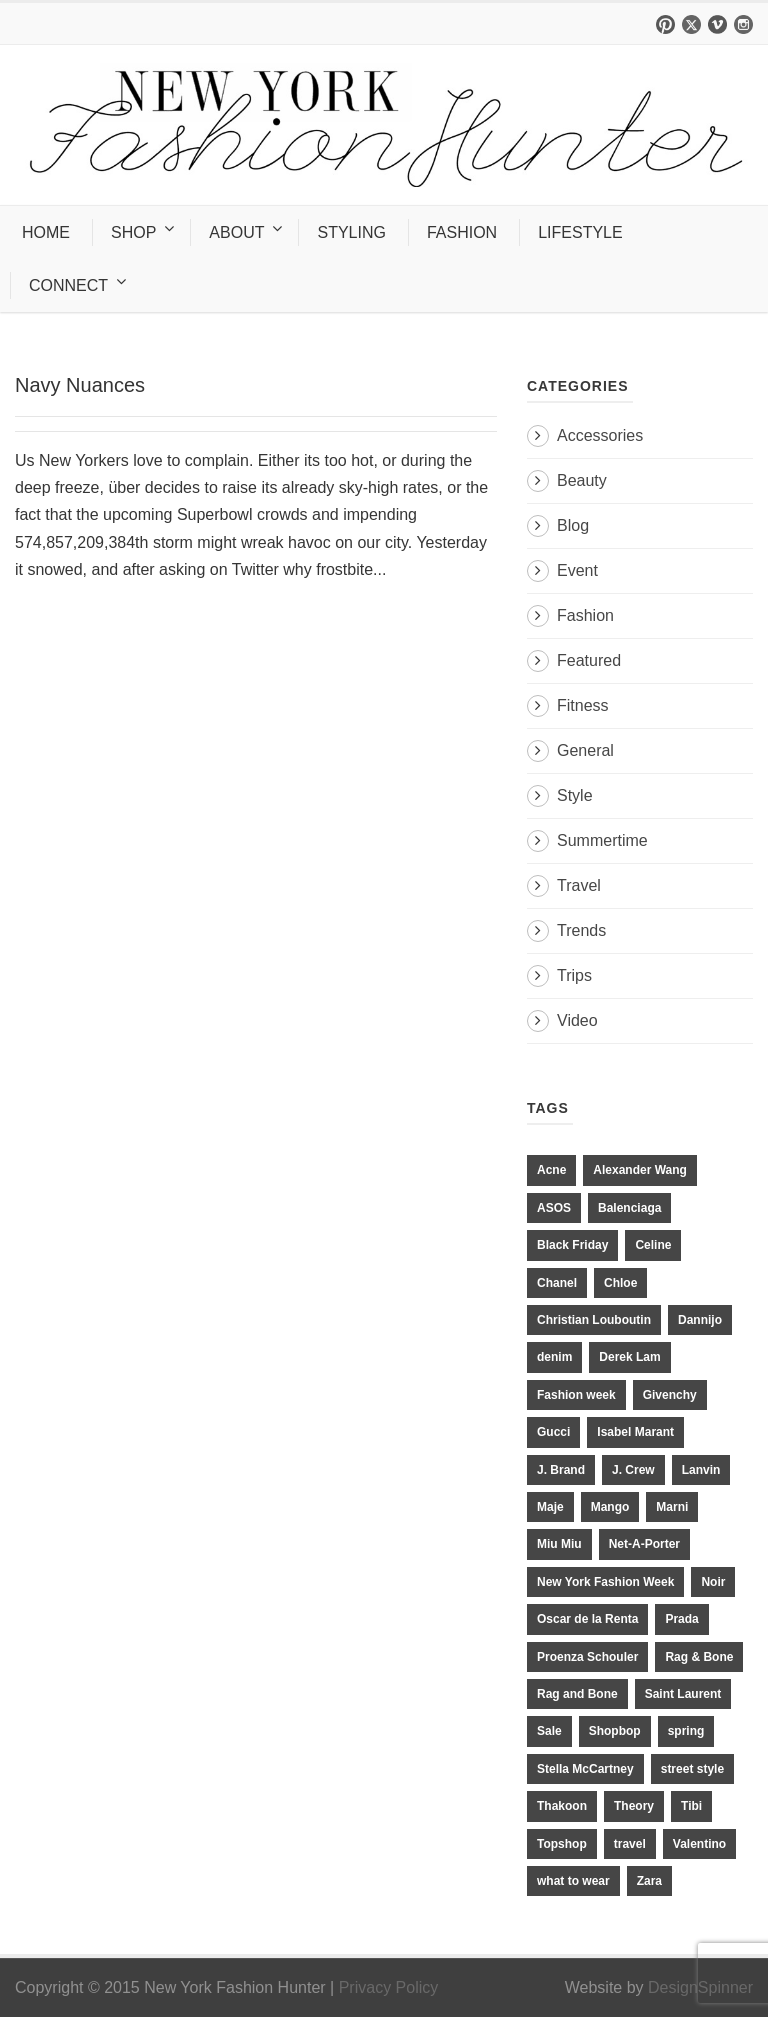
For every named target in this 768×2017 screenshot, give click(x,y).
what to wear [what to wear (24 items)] (573, 1881)
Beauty (582, 480)
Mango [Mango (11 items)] (610, 1507)
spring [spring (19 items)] (686, 1731)
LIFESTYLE (580, 232)
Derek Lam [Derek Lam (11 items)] (629, 1357)
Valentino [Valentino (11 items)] (699, 1844)
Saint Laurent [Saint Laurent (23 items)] (683, 1694)
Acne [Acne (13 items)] (551, 1170)
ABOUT (236, 232)
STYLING (351, 232)
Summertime (602, 840)
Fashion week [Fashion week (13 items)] (576, 1395)
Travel (579, 885)
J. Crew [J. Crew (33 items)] (633, 1470)
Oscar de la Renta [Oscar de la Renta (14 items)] (587, 1619)
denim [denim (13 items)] (554, 1357)
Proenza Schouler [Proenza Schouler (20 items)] (587, 1657)
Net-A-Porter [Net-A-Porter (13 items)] (644, 1544)
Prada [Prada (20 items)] (681, 1619)
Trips (574, 975)
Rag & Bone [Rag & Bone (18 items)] (699, 1657)
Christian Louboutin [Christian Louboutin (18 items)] (594, 1320)
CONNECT (68, 285)
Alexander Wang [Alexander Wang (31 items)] (640, 1170)
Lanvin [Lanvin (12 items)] (701, 1470)
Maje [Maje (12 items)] (550, 1507)
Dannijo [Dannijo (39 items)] (700, 1320)
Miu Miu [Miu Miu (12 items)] (559, 1544)
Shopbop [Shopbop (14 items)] (615, 1731)
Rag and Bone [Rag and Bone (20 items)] (577, 1694)
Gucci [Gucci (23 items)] (553, 1432)
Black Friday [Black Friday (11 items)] (572, 1245)
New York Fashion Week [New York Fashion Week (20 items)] (605, 1582)
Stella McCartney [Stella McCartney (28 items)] (585, 1769)
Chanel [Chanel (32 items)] (557, 1283)
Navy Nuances (80, 385)
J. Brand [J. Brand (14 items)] (561, 1470)
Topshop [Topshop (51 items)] (562, 1844)
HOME (46, 232)
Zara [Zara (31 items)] (649, 1881)
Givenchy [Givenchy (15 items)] (670, 1395)
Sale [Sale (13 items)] (549, 1731)
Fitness (583, 705)
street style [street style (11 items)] (692, 1769)
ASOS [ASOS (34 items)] (554, 1208)
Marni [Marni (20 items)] (672, 1507)
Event (577, 570)
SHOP (133, 232)
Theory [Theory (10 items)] (634, 1806)
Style (575, 795)
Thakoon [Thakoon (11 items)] (562, 1806)
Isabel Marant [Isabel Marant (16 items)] (635, 1432)
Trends (581, 930)
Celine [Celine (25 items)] (653, 1245)
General (585, 750)
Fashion (585, 615)
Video (577, 1020)
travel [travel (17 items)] (630, 1844)
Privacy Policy (389, 1987)
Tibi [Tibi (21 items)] (691, 1806)
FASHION (462, 232)
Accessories (600, 435)
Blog (573, 525)
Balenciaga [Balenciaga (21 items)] (629, 1208)
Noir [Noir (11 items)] (713, 1582)
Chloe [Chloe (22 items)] (620, 1283)
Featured (589, 660)
